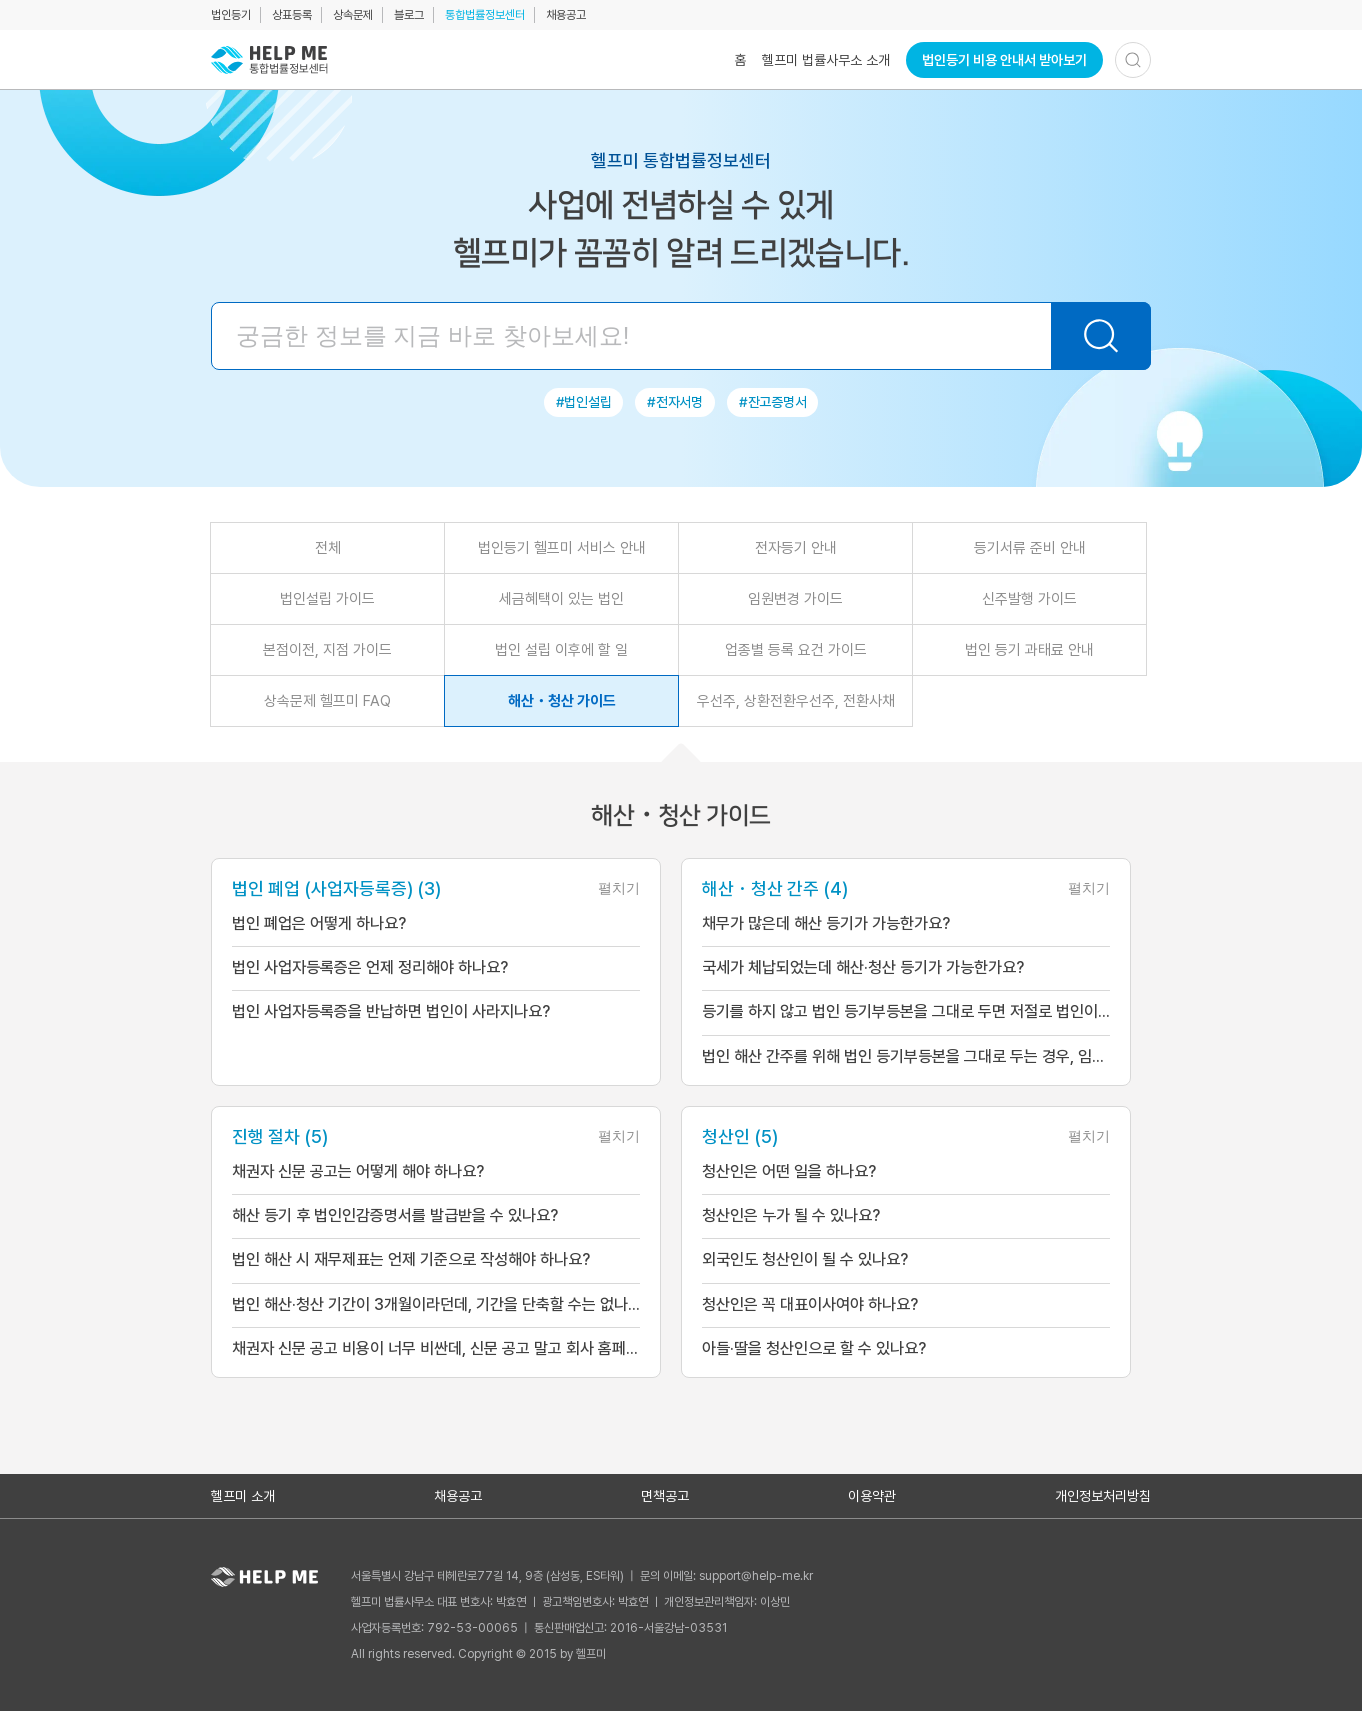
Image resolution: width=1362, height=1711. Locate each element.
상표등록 (292, 15)
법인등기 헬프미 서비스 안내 (562, 548)
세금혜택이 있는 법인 (561, 599)
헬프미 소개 (243, 1494)
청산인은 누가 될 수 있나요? (791, 1214)
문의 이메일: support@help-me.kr (726, 1574)
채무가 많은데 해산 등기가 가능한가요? (826, 923)
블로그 (409, 15)
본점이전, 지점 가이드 (327, 650)
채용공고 (566, 15)
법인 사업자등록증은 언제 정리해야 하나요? (370, 967)
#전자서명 (675, 402)
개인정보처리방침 (1103, 1494)
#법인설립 (584, 402)
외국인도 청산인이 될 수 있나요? (805, 1258)
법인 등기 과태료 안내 (1029, 650)
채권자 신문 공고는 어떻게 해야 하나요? (358, 1170)
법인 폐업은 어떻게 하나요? (319, 923)
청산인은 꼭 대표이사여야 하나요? (810, 1302)
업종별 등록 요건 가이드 (796, 650)
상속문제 (353, 15)
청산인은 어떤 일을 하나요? (789, 1170)
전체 (328, 548)
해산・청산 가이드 (562, 701)
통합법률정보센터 (485, 15)
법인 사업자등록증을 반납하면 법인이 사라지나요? (391, 1011)
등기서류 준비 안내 (1030, 548)
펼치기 (619, 888)
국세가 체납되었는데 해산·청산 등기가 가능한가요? (863, 967)
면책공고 (665, 1494)
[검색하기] (1133, 60)
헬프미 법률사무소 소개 (826, 60)
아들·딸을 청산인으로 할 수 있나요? (814, 1346)
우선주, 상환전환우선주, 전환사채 (796, 701)
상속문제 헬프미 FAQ (327, 701)
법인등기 (231, 15)
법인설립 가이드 (327, 599)
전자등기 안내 (796, 548)
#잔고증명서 (772, 402)
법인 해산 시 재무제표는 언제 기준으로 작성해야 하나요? (411, 1258)
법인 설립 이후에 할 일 (561, 650)
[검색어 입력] (681, 336)
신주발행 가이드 (1029, 599)
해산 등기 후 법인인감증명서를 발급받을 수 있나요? (395, 1214)
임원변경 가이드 (795, 599)
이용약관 (872, 1494)
